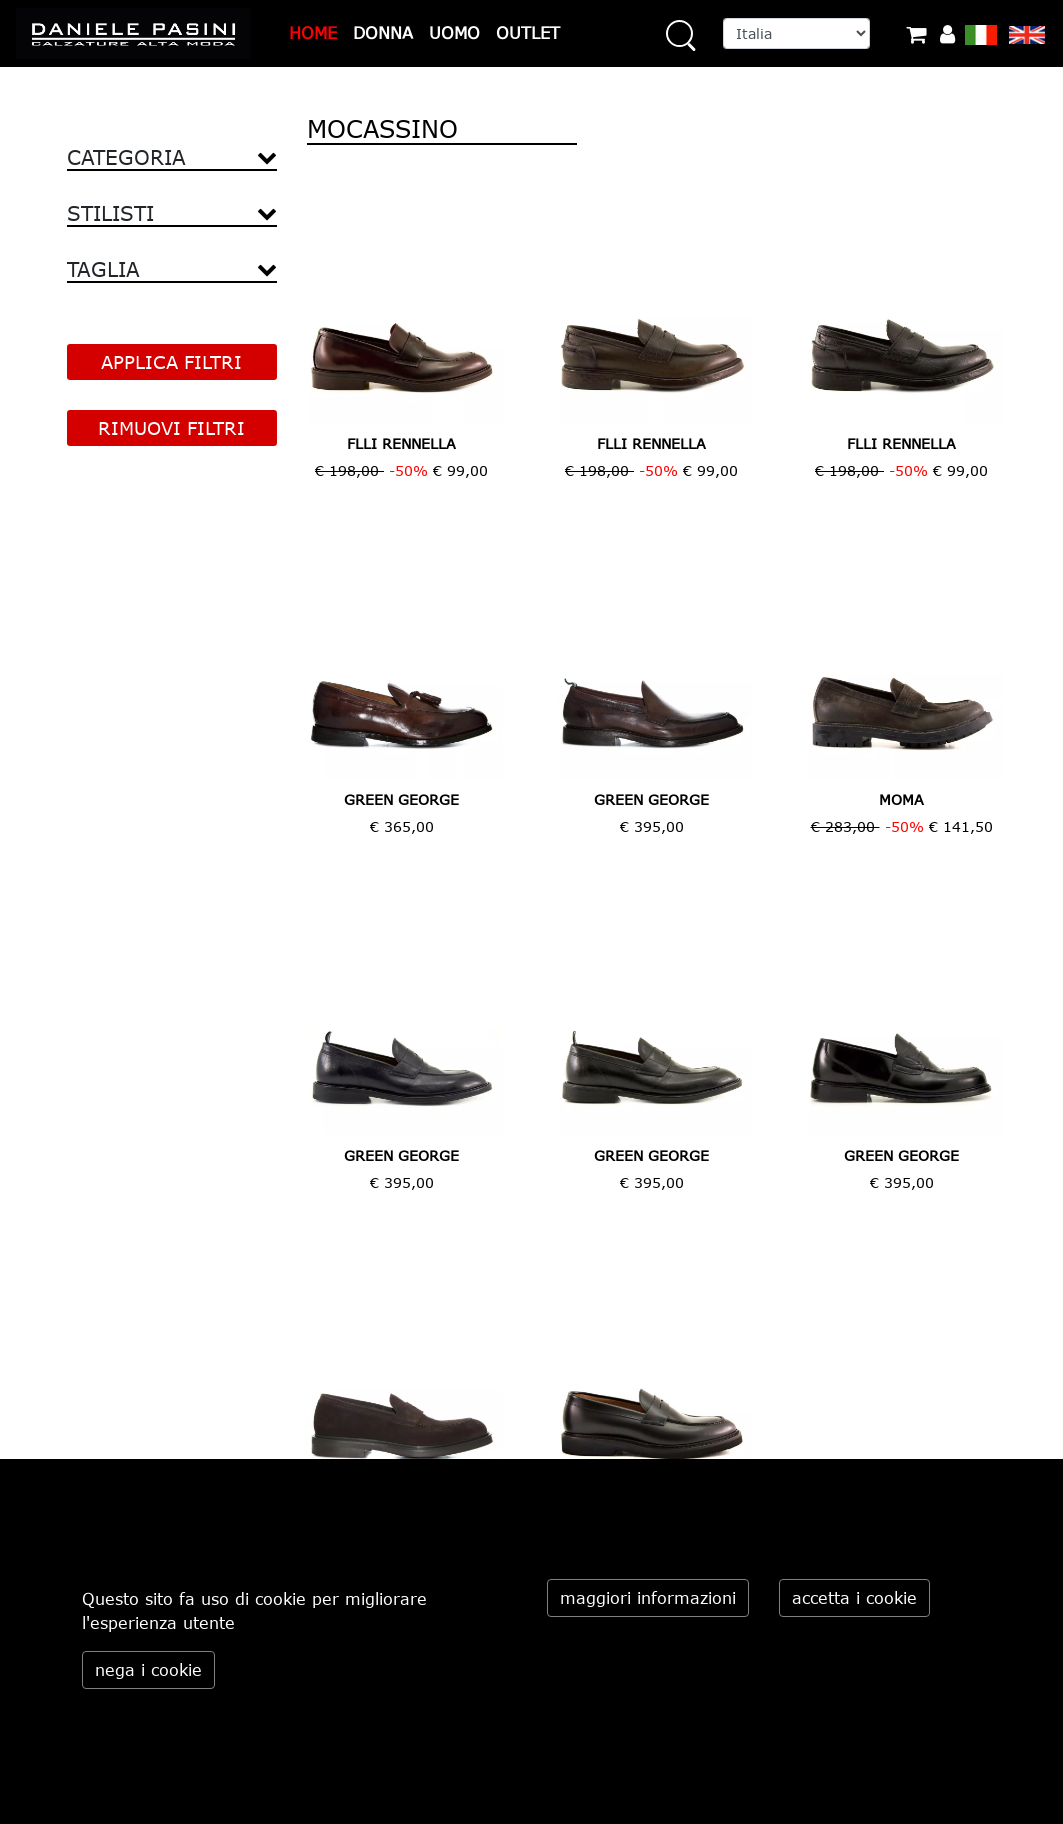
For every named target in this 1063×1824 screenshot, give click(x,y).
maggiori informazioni (648, 1598)
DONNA (383, 33)
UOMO (454, 33)
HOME (313, 33)
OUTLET (528, 33)
